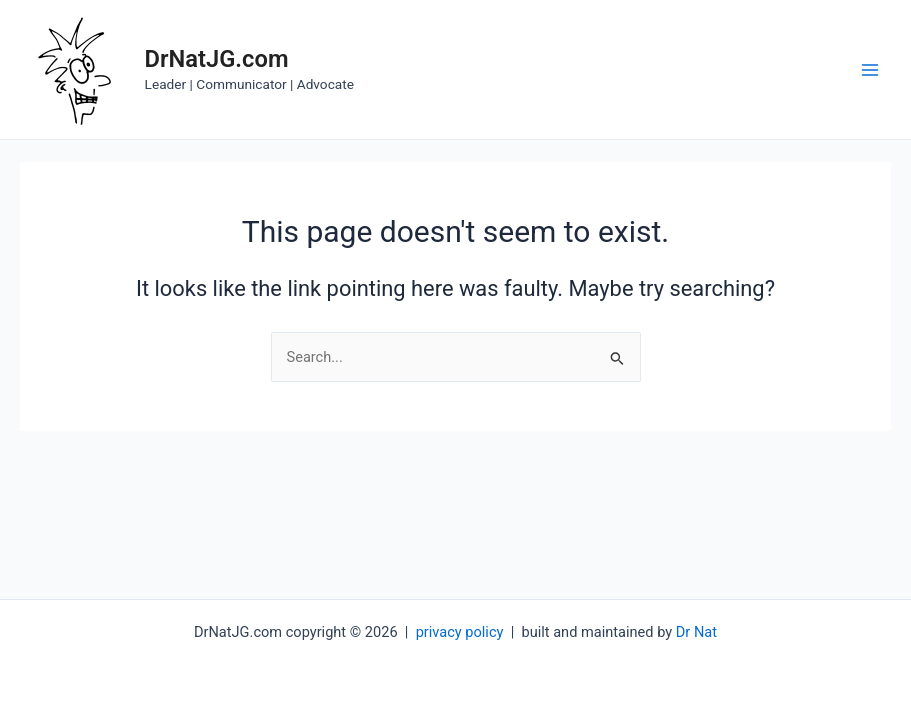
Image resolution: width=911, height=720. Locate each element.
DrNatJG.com (217, 59)
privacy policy (460, 632)
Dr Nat (696, 632)
